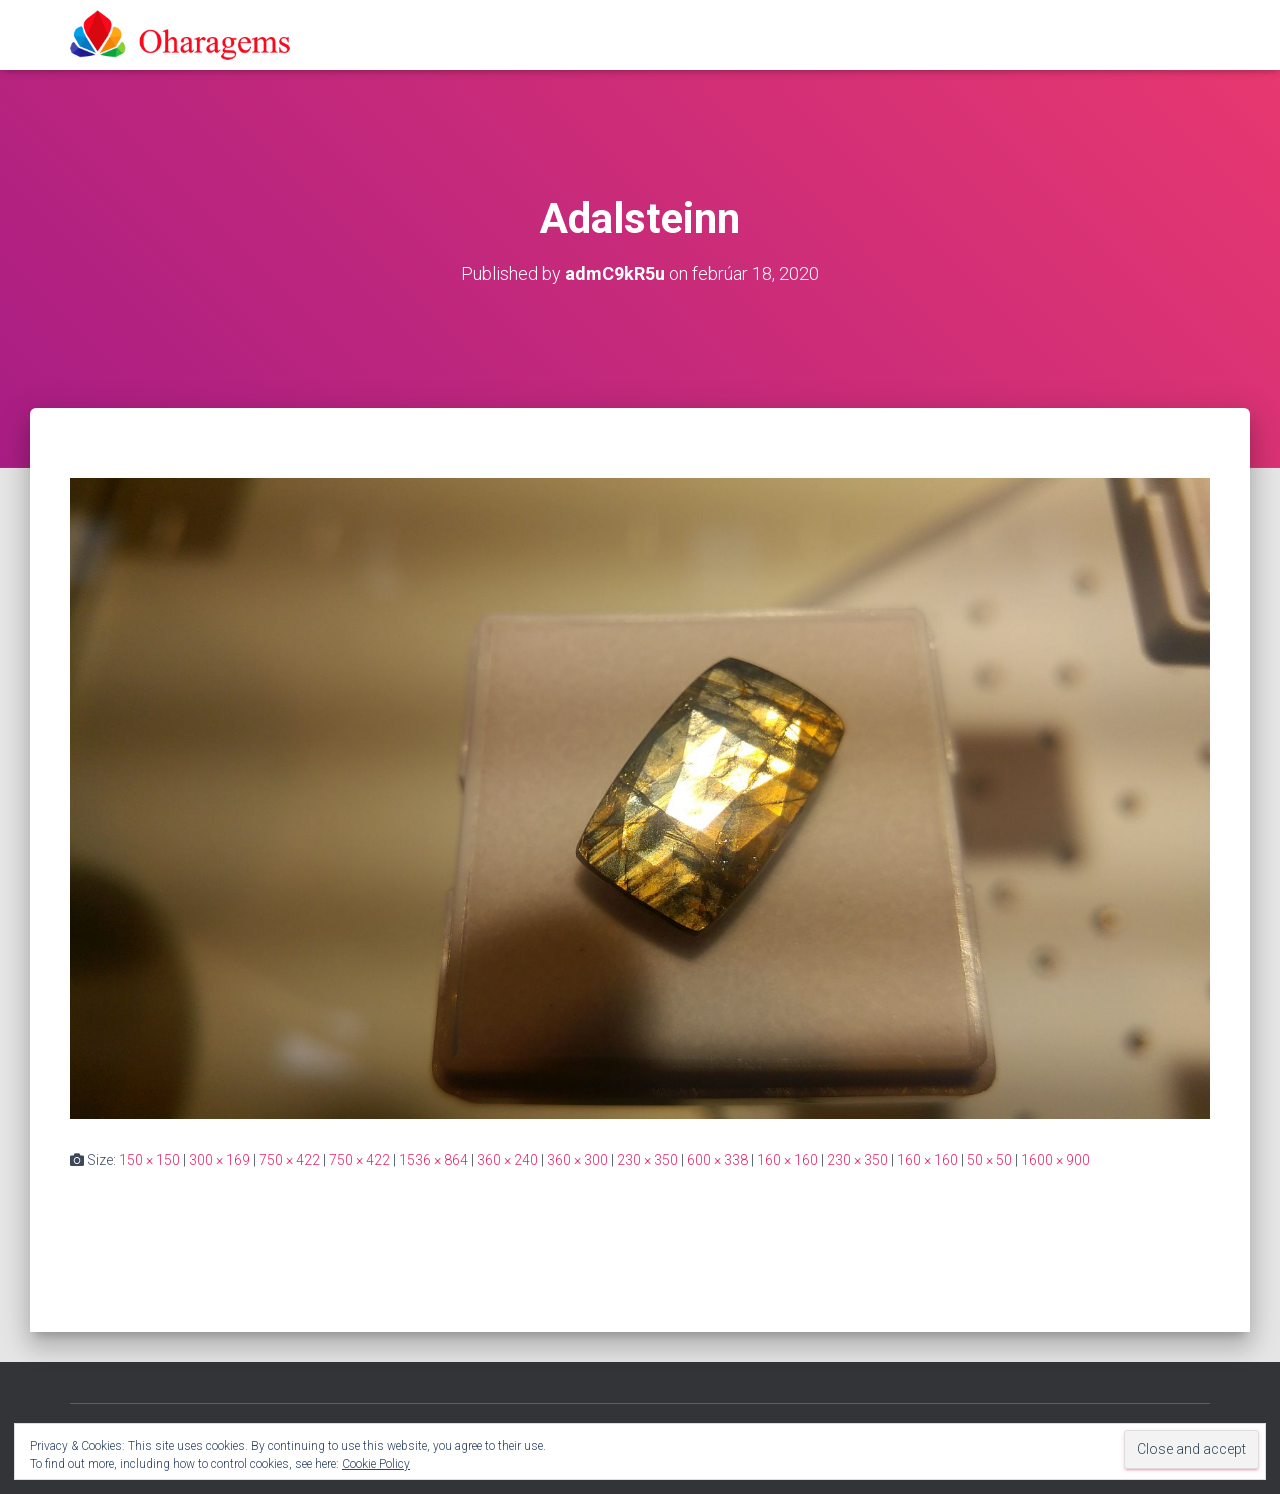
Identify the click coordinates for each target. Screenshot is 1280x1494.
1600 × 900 (1055, 1160)
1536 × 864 (433, 1160)
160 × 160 (787, 1160)
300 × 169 (219, 1160)
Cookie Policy (376, 1464)
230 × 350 (647, 1160)
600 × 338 (717, 1160)
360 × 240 (507, 1160)
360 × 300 (577, 1160)
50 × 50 (989, 1160)
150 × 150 (149, 1160)
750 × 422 (289, 1160)
